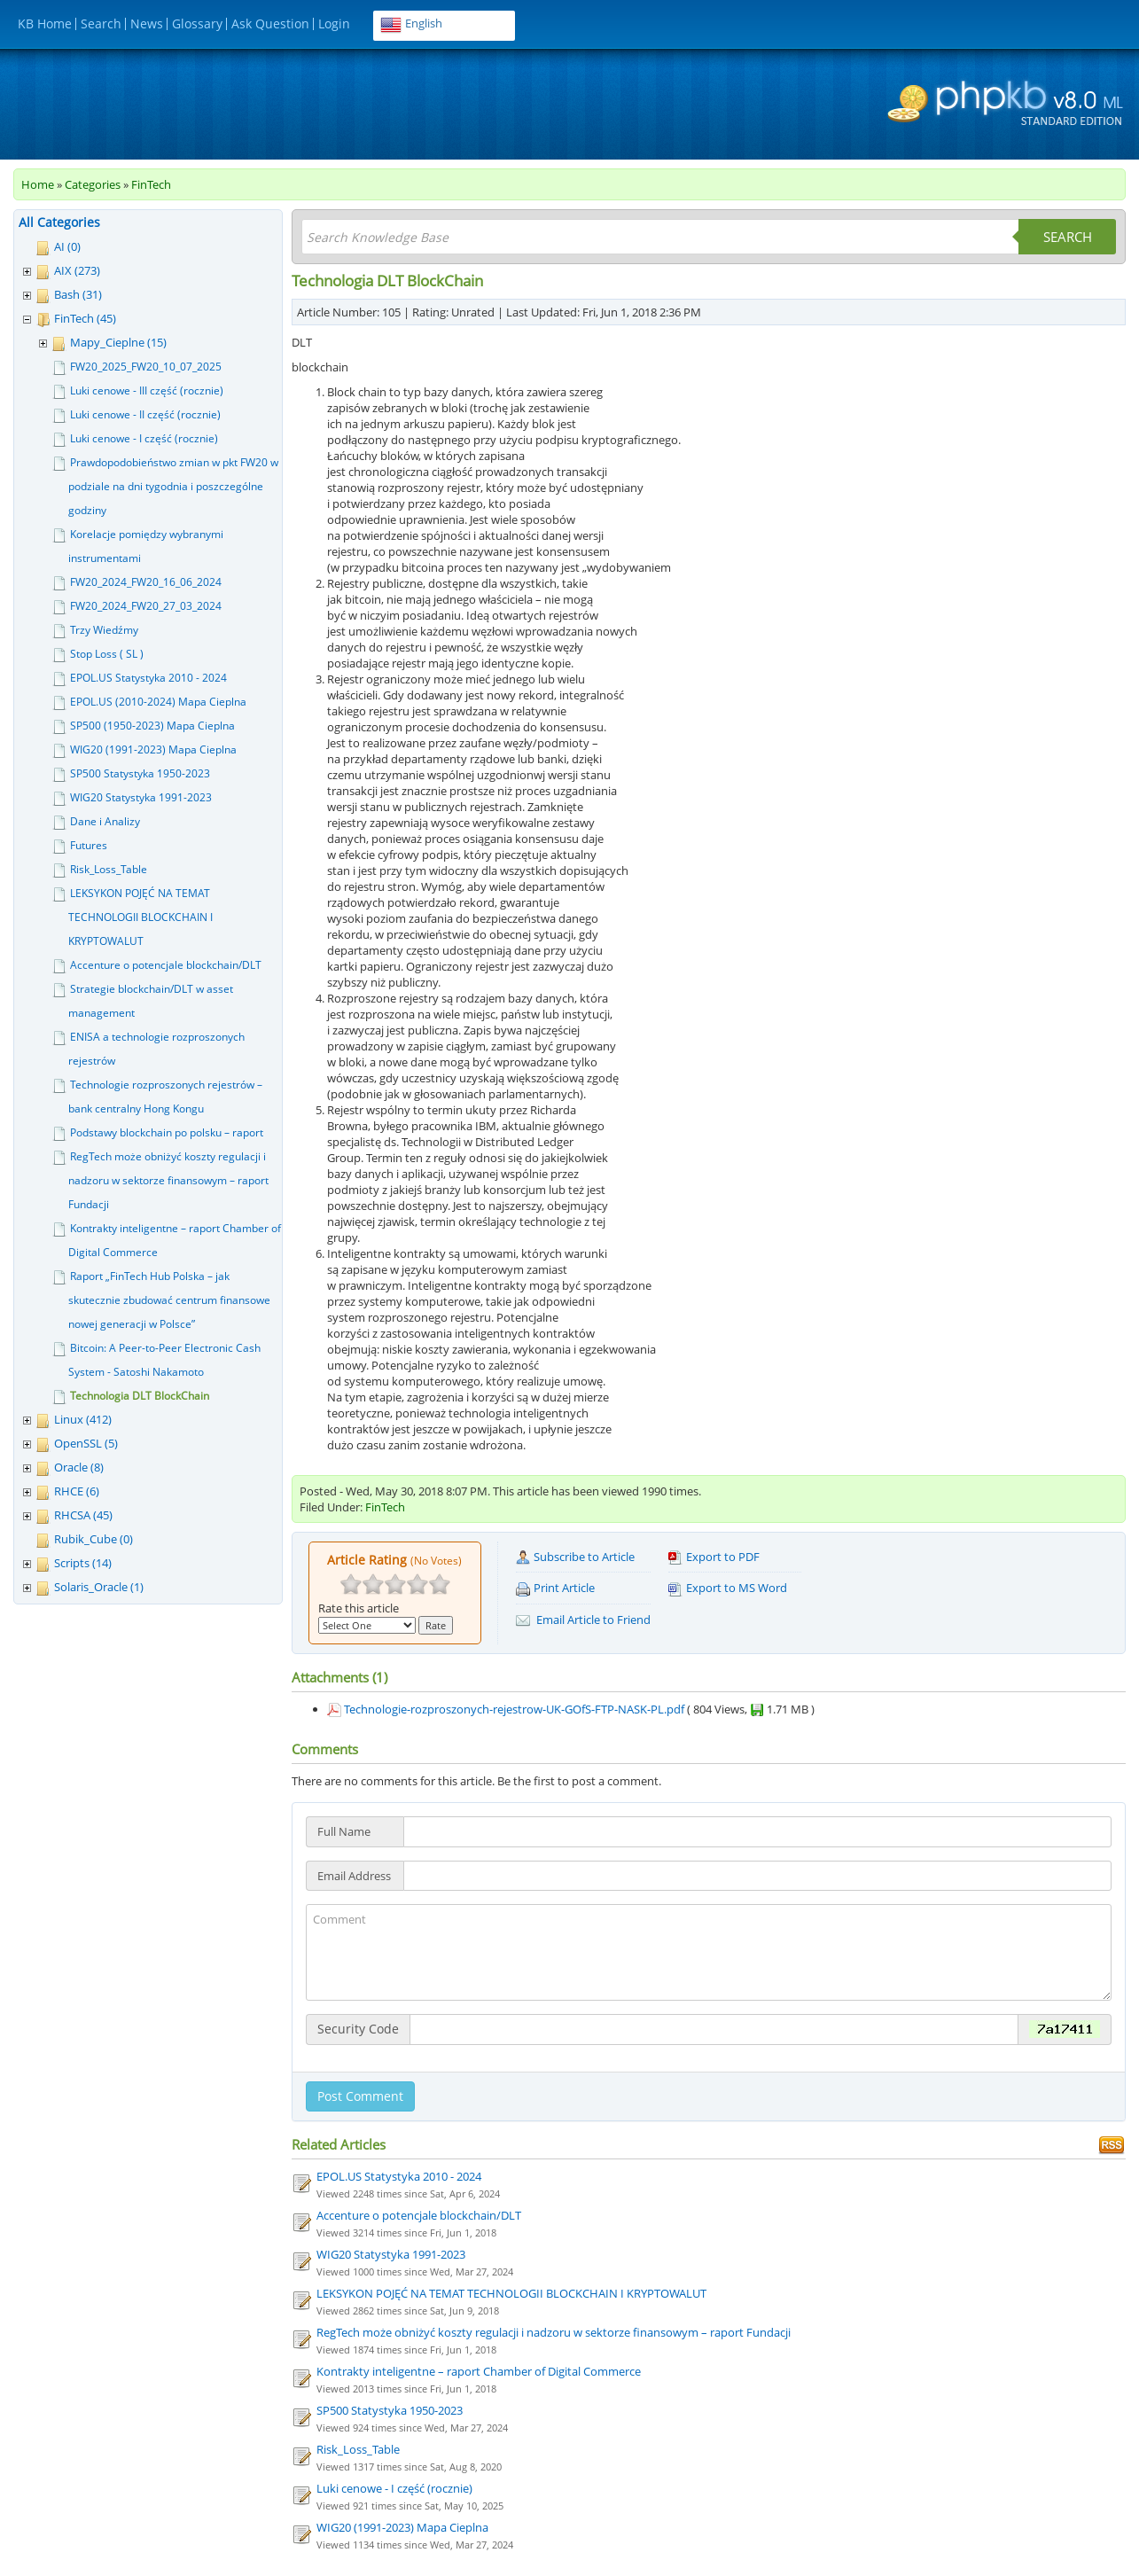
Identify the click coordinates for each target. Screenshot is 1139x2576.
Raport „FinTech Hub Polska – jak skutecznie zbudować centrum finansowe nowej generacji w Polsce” (169, 1299)
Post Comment (360, 2096)
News (146, 23)
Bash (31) (78, 294)
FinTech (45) (85, 318)
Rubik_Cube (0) (93, 1539)
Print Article (555, 1588)
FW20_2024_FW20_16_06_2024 (146, 581)
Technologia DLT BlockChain (139, 1395)
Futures (88, 845)
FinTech (151, 184)
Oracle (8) (79, 1467)
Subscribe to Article (575, 1557)
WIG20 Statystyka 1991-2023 (141, 797)
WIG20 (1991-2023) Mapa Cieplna (153, 749)
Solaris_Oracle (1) (99, 1587)
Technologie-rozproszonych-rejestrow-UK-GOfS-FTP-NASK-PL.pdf (514, 1709)
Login (334, 23)
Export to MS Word (727, 1588)
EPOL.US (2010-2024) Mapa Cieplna (158, 701)
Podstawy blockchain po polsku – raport (166, 1132)
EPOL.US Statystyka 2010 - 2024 (148, 677)
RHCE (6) (76, 1491)
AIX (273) (77, 270)
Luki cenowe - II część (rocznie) (145, 414)
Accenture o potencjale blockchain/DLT (165, 964)
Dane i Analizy (105, 821)
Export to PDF (714, 1557)
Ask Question (270, 23)
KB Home (45, 23)
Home (37, 184)
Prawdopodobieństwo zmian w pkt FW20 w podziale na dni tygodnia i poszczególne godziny (173, 486)
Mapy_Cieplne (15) (118, 342)
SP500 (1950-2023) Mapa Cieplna (152, 725)
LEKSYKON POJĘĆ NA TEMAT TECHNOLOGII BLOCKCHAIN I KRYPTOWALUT (140, 917)
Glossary (197, 23)
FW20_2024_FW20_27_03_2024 (146, 605)
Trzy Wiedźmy (104, 629)
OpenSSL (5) (86, 1443)
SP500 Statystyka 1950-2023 (140, 773)
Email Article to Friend (583, 1620)
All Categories (59, 222)
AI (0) (67, 246)
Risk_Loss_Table (108, 869)
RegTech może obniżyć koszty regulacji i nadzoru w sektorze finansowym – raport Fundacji (168, 1180)
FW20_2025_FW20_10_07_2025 (146, 366)
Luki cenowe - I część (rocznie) (144, 438)
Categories (93, 184)
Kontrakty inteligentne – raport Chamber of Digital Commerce (478, 2371)
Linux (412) (83, 1419)
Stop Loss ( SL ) (107, 653)
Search (101, 23)
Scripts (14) (83, 1563)
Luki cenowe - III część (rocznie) (146, 390)
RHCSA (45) (83, 1515)
